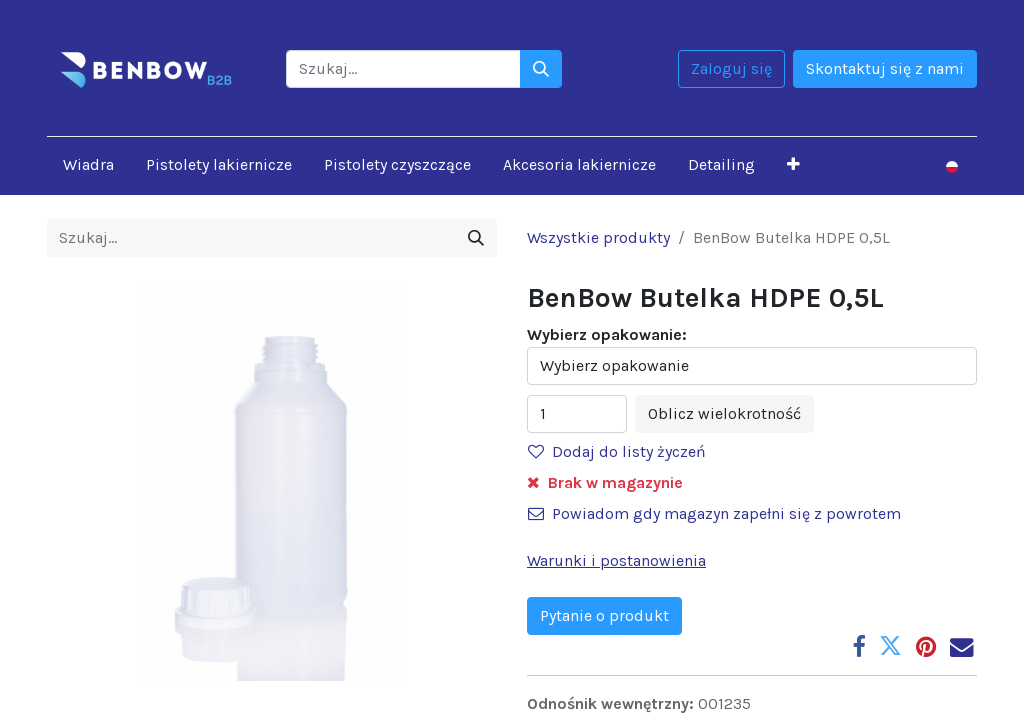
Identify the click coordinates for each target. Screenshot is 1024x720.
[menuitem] (88, 165)
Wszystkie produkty (598, 237)
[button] (793, 165)
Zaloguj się (731, 68)
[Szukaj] (541, 69)
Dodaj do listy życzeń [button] (617, 451)
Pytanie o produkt (604, 615)
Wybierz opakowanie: (607, 334)
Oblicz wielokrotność (724, 413)
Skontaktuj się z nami (885, 68)
